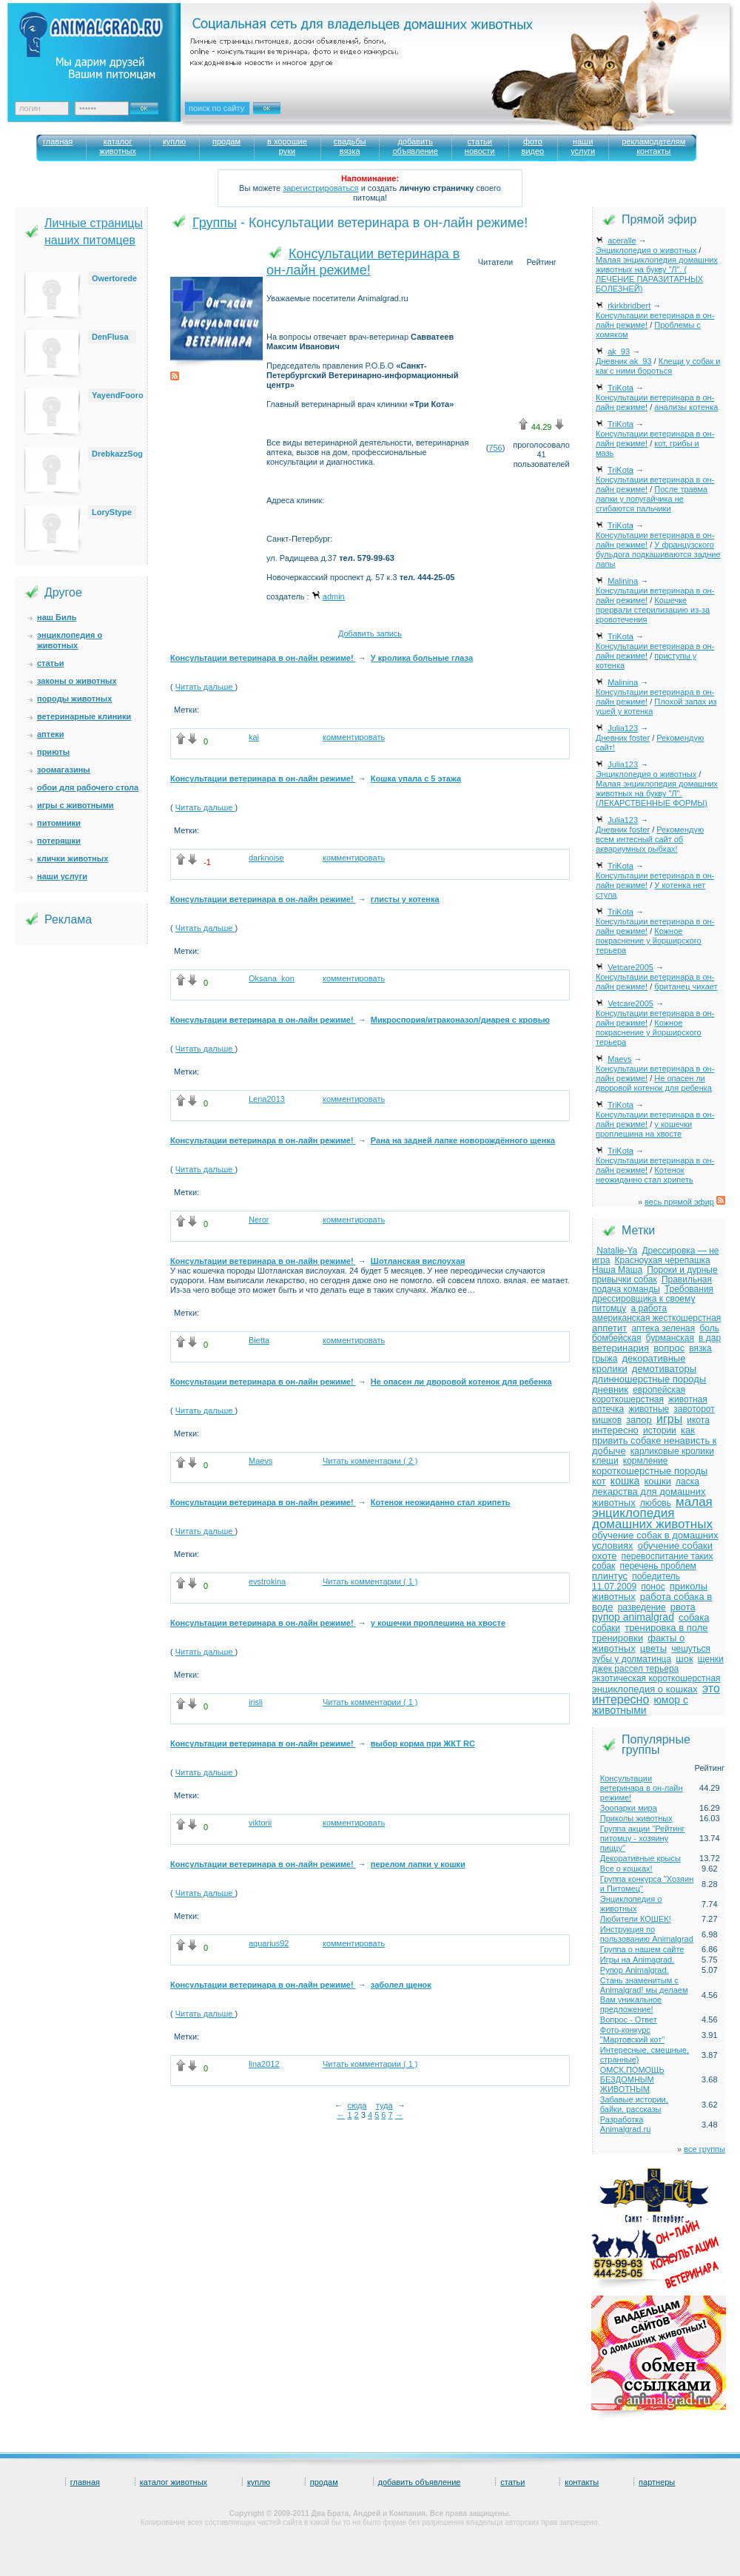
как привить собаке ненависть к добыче (654, 1440)
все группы (704, 2149)
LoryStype (112, 512)
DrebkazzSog (117, 453)
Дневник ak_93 (624, 361)
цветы (653, 1648)
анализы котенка (686, 407)
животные (648, 1409)
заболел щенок (401, 1984)
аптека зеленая (663, 1328)
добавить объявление (419, 2482)
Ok (149, 104)
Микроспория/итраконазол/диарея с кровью (460, 1019)
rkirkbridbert (629, 305)
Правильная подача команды (652, 1284)
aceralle (622, 240)
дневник (610, 1389)
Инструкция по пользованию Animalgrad (646, 1934)
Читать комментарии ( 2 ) (370, 1460)
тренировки (617, 1638)
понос (653, 1586)
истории (659, 1430)
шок (684, 1658)
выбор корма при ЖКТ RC (423, 1743)
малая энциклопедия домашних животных (652, 1513)
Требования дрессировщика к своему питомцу (652, 1299)
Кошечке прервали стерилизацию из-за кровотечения (653, 610)
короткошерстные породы (649, 1470)
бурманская (670, 1338)
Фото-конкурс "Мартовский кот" (632, 2034)
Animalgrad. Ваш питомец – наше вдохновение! (103, 44)
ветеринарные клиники (84, 716)
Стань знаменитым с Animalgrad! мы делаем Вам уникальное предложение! (644, 1995)
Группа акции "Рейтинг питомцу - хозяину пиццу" (642, 1838)
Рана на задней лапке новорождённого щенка (463, 1140)
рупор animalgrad (633, 1617)
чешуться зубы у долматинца (651, 1654)
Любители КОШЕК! (635, 1918)
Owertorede (114, 278)
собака (694, 1617)
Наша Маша (617, 1270)
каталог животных (173, 2482)
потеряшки (59, 840)
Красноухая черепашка (662, 1260)
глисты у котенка (405, 899)
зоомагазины (63, 769)
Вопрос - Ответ (628, 2019)
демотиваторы (664, 1368)
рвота (683, 1606)
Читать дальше (205, 686)
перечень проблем (657, 1566)
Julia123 (623, 728)
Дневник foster (623, 737)
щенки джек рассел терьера (658, 1664)
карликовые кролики (672, 1451)
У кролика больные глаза (422, 657)
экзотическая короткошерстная (656, 1678)
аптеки (50, 734)
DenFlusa (110, 336)
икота (698, 1420)
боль (709, 1328)
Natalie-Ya (616, 1250)
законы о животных (77, 680)
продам (324, 2482)
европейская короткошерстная (638, 1395)
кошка (625, 1481)
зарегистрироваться (320, 188)
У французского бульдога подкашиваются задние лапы (658, 554)
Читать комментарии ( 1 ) (370, 1581)
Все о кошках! (626, 1868)
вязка (700, 1348)
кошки (658, 1481)
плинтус (610, 1575)
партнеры (657, 2482)
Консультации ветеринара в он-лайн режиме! (263, 657)
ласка (687, 1481)
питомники (59, 822)
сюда (356, 2105)
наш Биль (56, 617)
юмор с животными (640, 1705)
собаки (606, 1628)
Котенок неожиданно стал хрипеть (441, 1502)
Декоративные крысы (640, 1858)
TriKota (620, 387)
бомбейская (616, 1338)
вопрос (668, 1347)
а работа (648, 1308)
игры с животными (75, 805)
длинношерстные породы (649, 1379)
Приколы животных (636, 1818)
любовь (655, 1503)
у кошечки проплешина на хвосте (438, 1622)
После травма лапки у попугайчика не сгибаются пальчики (651, 499)
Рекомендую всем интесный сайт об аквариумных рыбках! (650, 839)
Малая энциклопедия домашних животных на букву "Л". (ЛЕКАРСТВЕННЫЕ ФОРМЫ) (657, 793)
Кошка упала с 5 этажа (416, 778)
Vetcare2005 (630, 967)
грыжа (604, 1358)
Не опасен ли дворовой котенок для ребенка (461, 1381)
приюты (53, 751)
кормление (645, 1461)
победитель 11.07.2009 (636, 1581)
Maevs (619, 1059)
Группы (214, 222)
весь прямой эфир (679, 1201)
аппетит (609, 1328)
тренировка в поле (666, 1627)
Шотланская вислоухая (418, 1261)
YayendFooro (118, 395)
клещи (605, 1461)
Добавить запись (370, 633)
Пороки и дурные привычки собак (655, 1275)
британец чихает (685, 986)
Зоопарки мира (628, 1807)
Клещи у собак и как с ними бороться (658, 366)
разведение (642, 1607)
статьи (50, 663)
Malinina (623, 580)
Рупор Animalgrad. (634, 1969)
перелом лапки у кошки (418, 1864)
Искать (282, 117)
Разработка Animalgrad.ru (625, 2124)
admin (334, 596)
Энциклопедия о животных (646, 250)
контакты (582, 2482)
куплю (258, 2482)
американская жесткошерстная (656, 1318)
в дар (710, 1338)
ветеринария (620, 1347)
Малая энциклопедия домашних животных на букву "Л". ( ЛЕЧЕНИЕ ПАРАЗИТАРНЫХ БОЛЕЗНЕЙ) (657, 274)
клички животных (72, 858)
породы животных (74, 698)
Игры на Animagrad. (637, 1959)
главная (85, 2482)
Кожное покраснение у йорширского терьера (649, 941)
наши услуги (62, 876)
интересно (615, 1430)
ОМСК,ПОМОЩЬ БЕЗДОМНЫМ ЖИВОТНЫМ (632, 2079)
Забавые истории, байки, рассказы (634, 2104)
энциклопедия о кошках (645, 1689)
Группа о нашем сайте (642, 1949)
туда (384, 2105)
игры (669, 1419)
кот (599, 1481)
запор (639, 1419)
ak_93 (619, 351)
